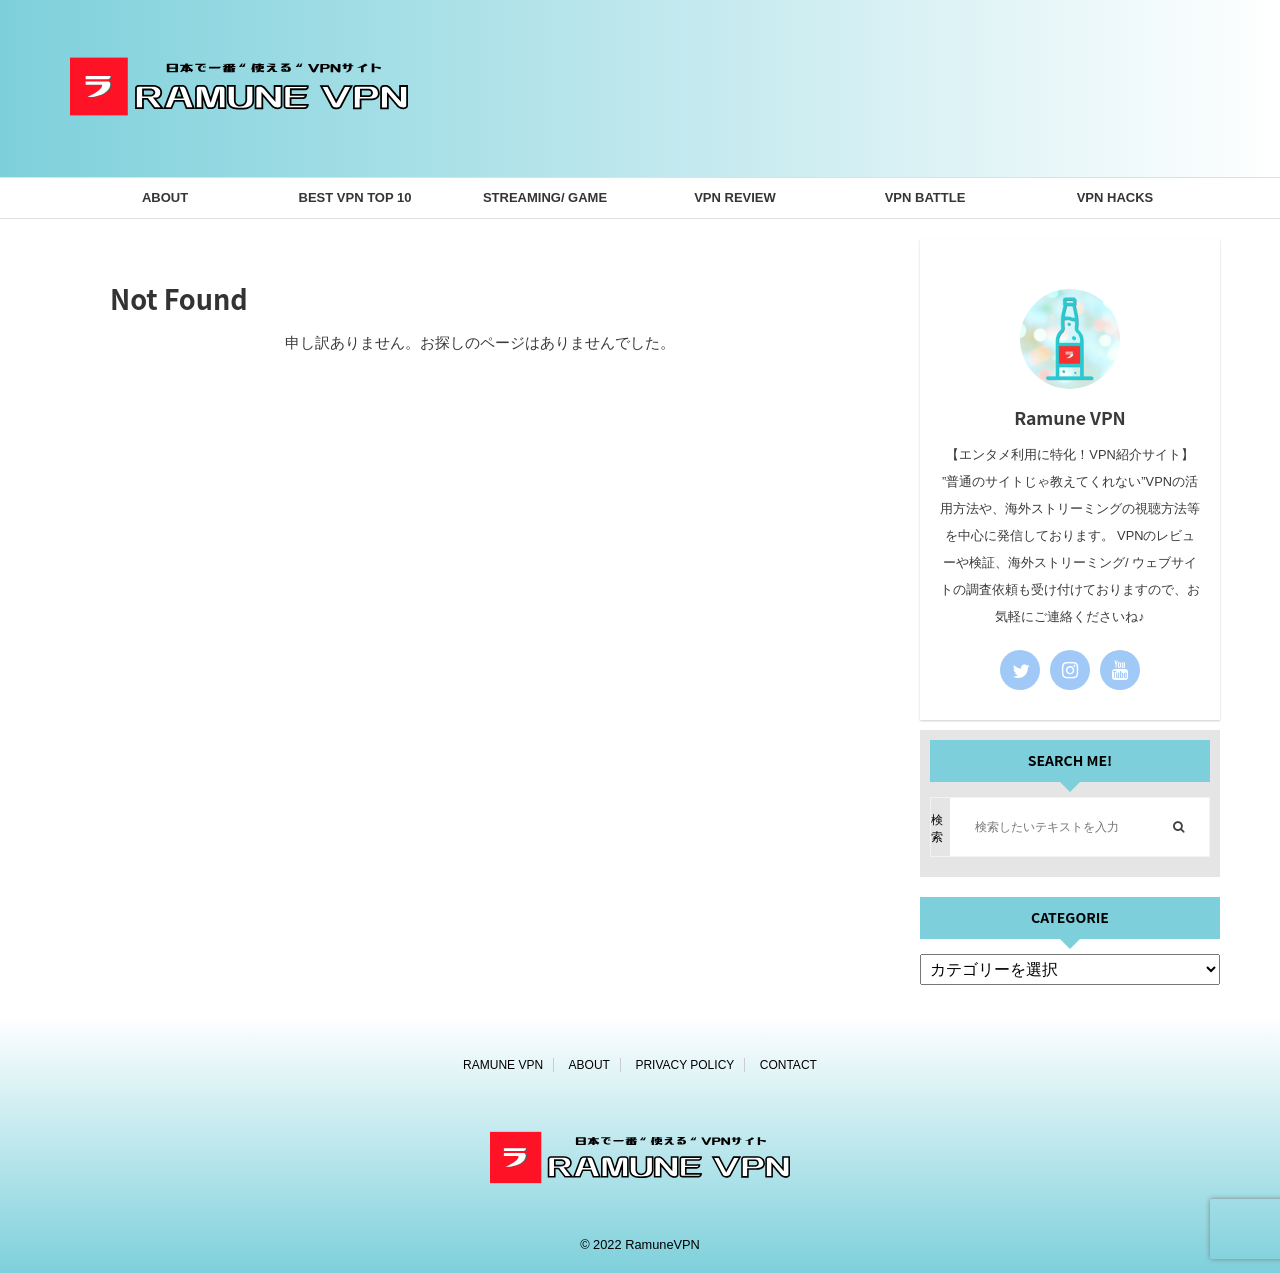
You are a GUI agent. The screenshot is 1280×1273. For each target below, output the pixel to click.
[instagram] (1070, 670)
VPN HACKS (1115, 197)
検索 (937, 828)
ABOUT (165, 197)
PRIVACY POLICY (684, 1065)
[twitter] (1020, 670)
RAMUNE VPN (503, 1065)
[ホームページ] (239, 145)
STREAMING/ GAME (545, 197)
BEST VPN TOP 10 (355, 197)
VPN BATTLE (925, 197)
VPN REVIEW (735, 197)
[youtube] (1120, 670)
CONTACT (788, 1065)
